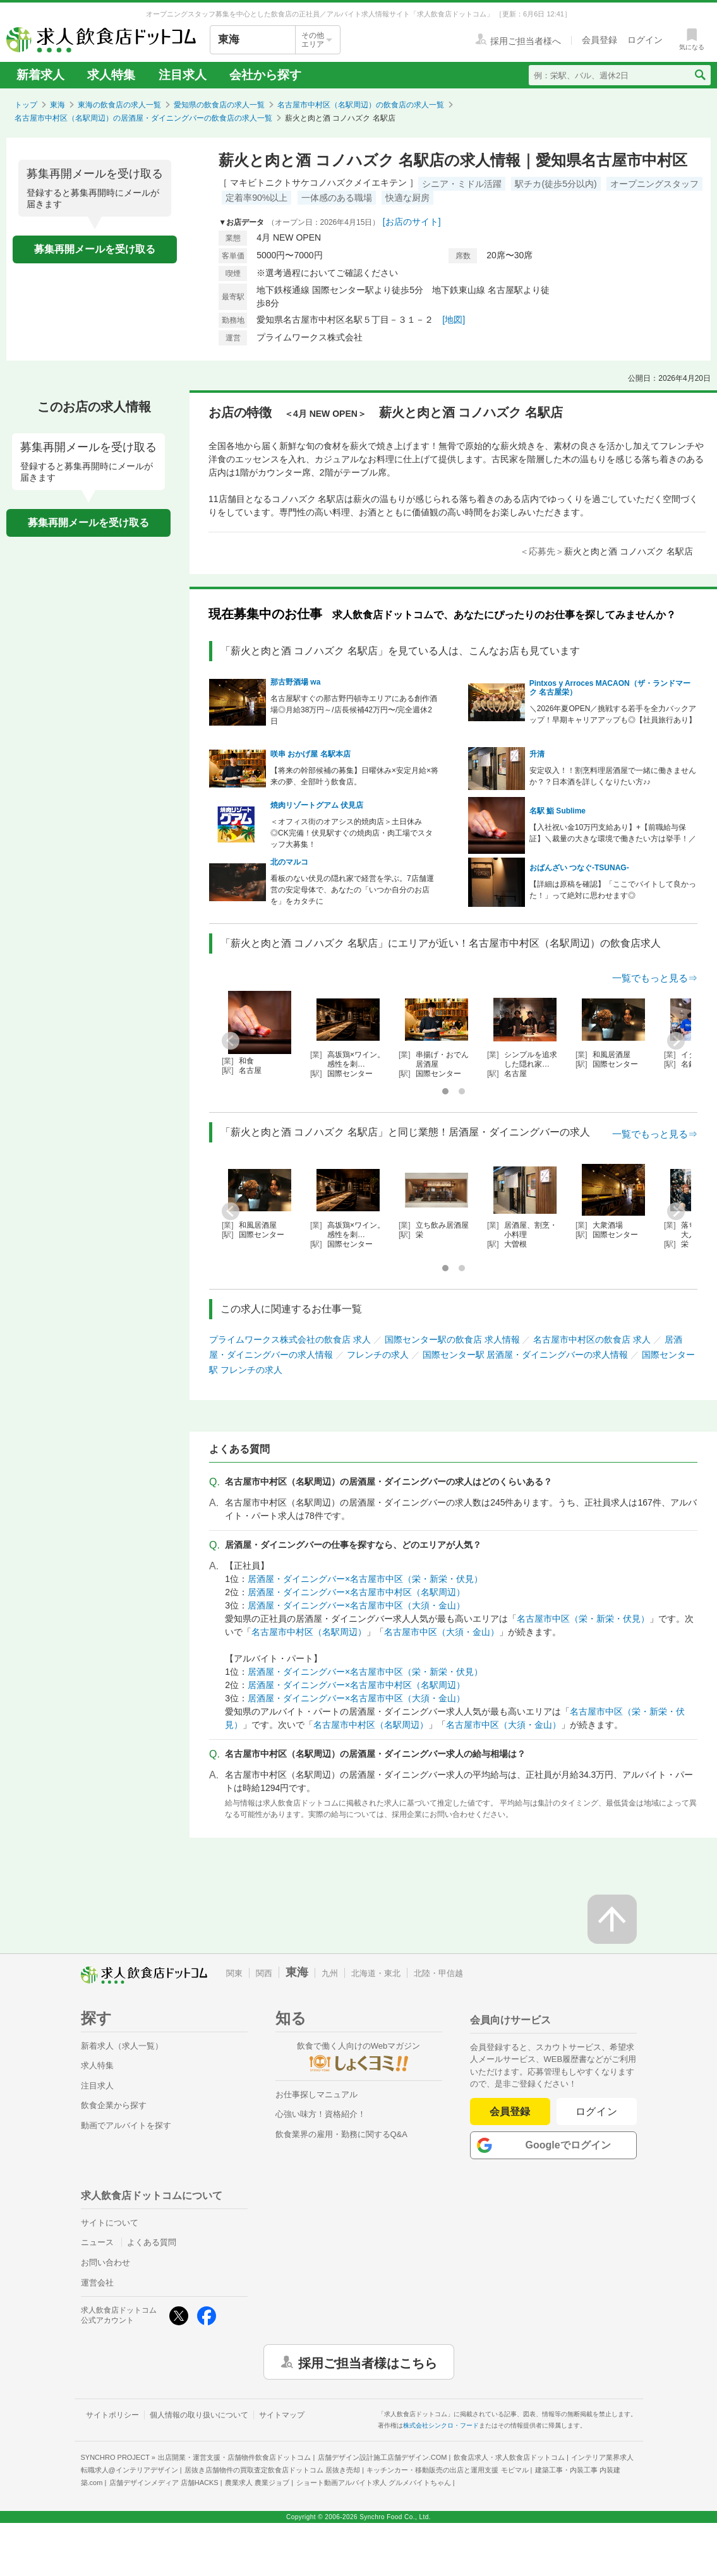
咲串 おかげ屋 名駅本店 (310, 754)
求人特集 (111, 74)
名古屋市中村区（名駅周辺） (308, 1632)
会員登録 (510, 2111)
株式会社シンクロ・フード (441, 2425)
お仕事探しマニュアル (316, 2094)
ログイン (596, 2111)
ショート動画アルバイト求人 (373, 2482)
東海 (57, 104)
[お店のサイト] (412, 222)
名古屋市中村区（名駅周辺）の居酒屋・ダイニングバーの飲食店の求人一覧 (143, 118)
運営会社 (97, 2282)
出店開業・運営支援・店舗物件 (234, 2457)
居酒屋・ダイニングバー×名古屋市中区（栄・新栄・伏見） (365, 1579)
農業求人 (257, 2482)
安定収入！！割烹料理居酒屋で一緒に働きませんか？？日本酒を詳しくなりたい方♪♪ (612, 776)
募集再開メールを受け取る (94, 249)
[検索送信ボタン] (699, 75)
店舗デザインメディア (164, 2482)
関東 (234, 1973)
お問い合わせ (105, 2262)
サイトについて (109, 2222)
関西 (264, 1973)
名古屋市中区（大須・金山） (441, 1632)
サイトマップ (281, 2415)
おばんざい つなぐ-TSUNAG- (579, 867)
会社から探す (265, 74)
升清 (537, 754)
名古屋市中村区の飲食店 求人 (592, 1339)
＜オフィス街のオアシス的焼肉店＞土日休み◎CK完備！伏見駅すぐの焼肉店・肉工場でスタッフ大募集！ (351, 833)
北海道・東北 (376, 1973)
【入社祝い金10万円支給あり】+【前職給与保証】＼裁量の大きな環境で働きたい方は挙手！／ (612, 833)
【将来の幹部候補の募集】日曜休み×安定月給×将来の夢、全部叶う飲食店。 (354, 776)
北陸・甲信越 (438, 1973)
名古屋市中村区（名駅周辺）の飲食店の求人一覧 (360, 104)
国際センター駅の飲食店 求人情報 (452, 1339)
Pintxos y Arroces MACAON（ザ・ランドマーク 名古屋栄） (609, 688)
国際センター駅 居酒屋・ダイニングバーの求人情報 (526, 1355)
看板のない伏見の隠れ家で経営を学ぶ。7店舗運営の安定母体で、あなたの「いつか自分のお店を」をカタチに (352, 890)
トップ (26, 104)
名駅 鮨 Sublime (557, 810)
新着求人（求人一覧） (122, 2046)
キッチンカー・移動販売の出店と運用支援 (447, 2470)
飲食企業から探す (114, 2105)
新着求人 (40, 74)
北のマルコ (289, 862)
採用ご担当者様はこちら (367, 2362)
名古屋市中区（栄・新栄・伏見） (583, 1619)
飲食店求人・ (509, 2457)
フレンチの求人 (378, 1355)
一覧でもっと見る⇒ (654, 978)
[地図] (453, 320)
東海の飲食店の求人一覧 (119, 104)
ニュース (97, 2242)
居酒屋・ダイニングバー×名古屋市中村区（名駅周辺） (356, 1592)
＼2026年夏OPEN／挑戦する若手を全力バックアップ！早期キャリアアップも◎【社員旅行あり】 (613, 714)
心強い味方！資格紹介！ (320, 2114)
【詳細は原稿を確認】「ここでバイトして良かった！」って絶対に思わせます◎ (612, 890)
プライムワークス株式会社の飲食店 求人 (290, 1339)
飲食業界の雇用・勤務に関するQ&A (341, 2134)
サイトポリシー (112, 2415)
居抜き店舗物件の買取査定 (272, 2470)
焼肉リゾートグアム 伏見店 (316, 805)
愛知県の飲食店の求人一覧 (219, 104)
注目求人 (183, 74)
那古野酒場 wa (295, 682)
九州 (330, 1973)
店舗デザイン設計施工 (382, 2457)
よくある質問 (151, 2242)
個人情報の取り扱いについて (199, 2415)
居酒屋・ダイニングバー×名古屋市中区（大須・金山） (356, 1605)
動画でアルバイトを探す (126, 2125)
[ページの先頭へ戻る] (612, 1919)
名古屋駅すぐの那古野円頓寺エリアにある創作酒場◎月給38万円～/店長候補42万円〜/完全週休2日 (353, 710)
